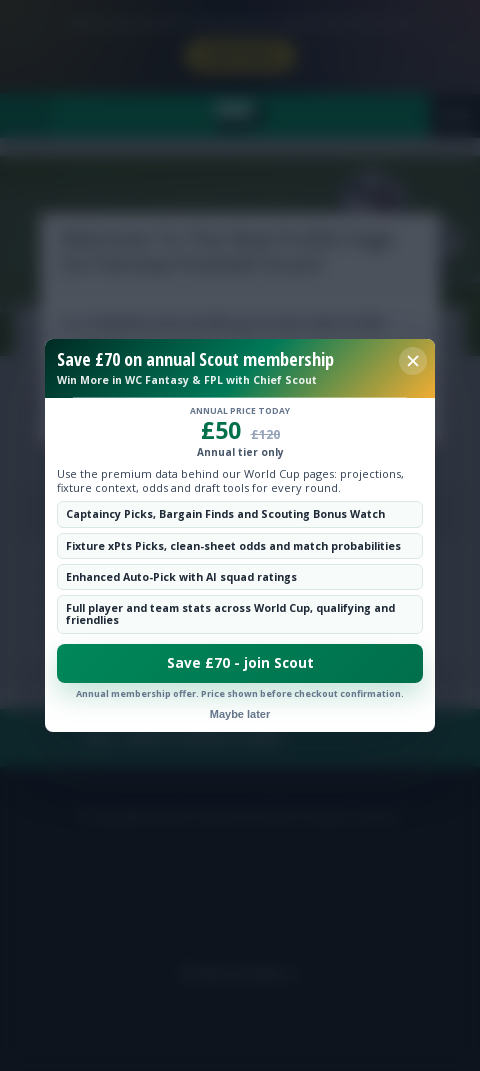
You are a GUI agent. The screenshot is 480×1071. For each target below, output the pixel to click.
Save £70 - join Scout (240, 663)
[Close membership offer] (413, 361)
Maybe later (240, 714)
